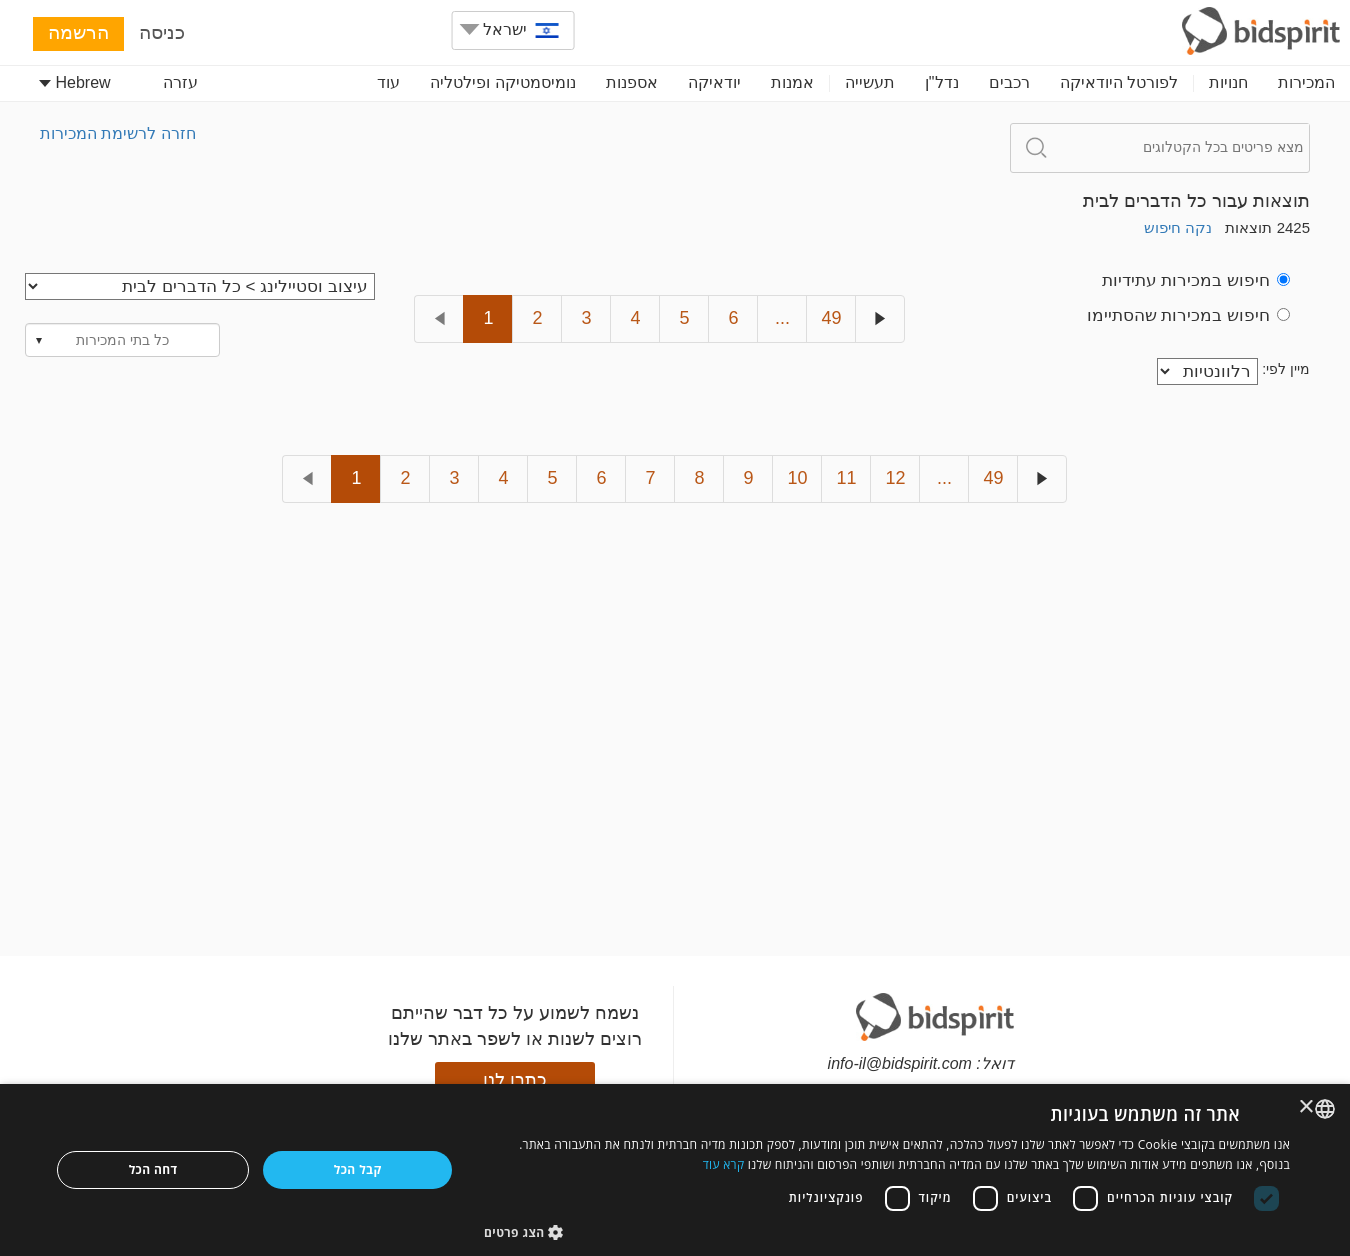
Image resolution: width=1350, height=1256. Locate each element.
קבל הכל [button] (358, 1169)
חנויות (1228, 82)
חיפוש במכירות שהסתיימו (1188, 315)
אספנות (632, 82)
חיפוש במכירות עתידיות (1196, 280)
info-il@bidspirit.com (900, 1063)
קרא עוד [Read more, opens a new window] (724, 1164)
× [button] (1307, 1107)
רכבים (1009, 82)
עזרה (180, 82)
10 (797, 478)
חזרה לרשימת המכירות (118, 133)
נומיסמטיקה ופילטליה (502, 82)
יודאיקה (714, 82)
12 (895, 478)
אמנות (792, 82)
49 (831, 318)
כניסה (162, 32)
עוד (388, 82)
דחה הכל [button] (153, 1169)
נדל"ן (942, 82)
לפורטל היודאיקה (1119, 82)
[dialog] (675, 1170)
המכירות (1306, 82)
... (782, 318)
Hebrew (75, 82)
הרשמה (78, 32)
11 (846, 478)
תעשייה (870, 82)
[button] (887, 1231)
